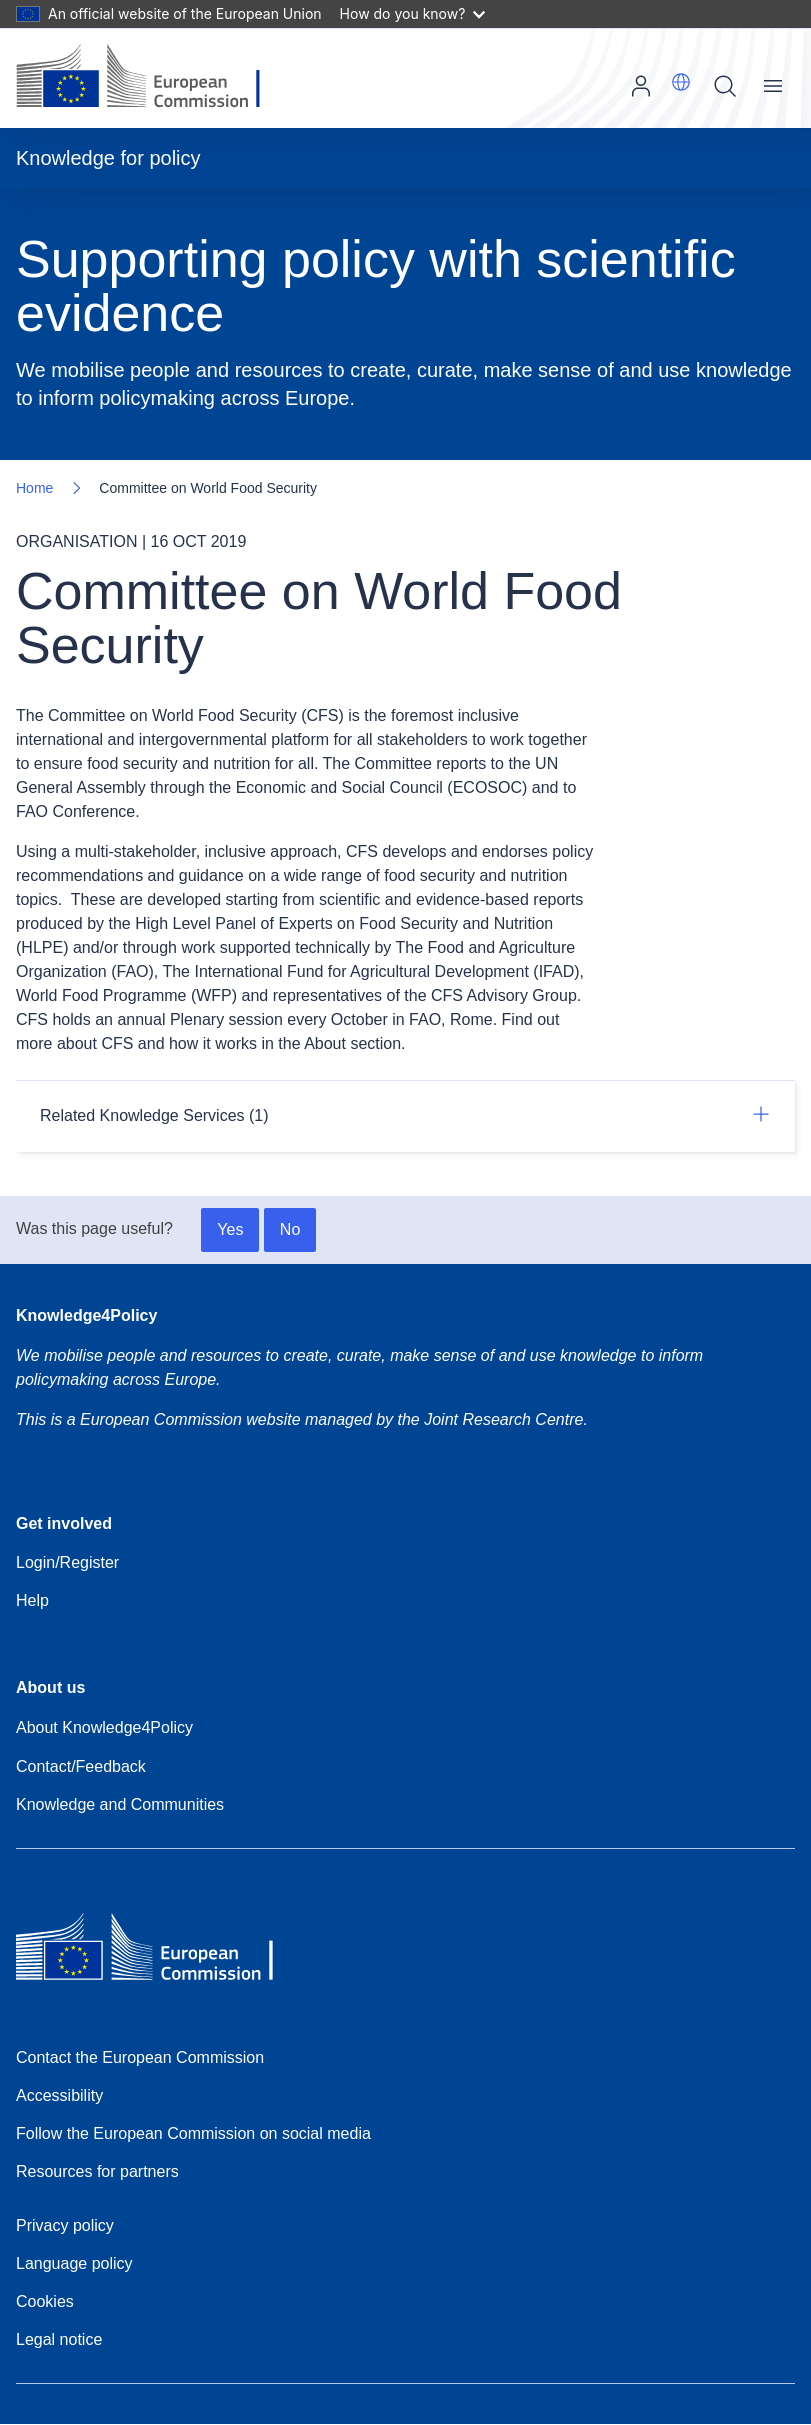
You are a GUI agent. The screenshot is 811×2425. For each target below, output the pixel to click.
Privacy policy (65, 2225)
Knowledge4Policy (86, 1315)
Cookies (45, 2301)
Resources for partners (97, 2171)
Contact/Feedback (81, 1766)
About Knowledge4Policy (104, 1727)
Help (32, 1600)
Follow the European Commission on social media (193, 2133)
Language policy (74, 2263)
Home (34, 488)
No (290, 1229)
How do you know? (413, 13)
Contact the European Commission (140, 2057)
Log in (641, 86)
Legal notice (59, 2339)
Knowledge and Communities (120, 1804)
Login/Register (67, 1562)
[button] (681, 82)
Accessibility (59, 2095)
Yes (230, 1229)
